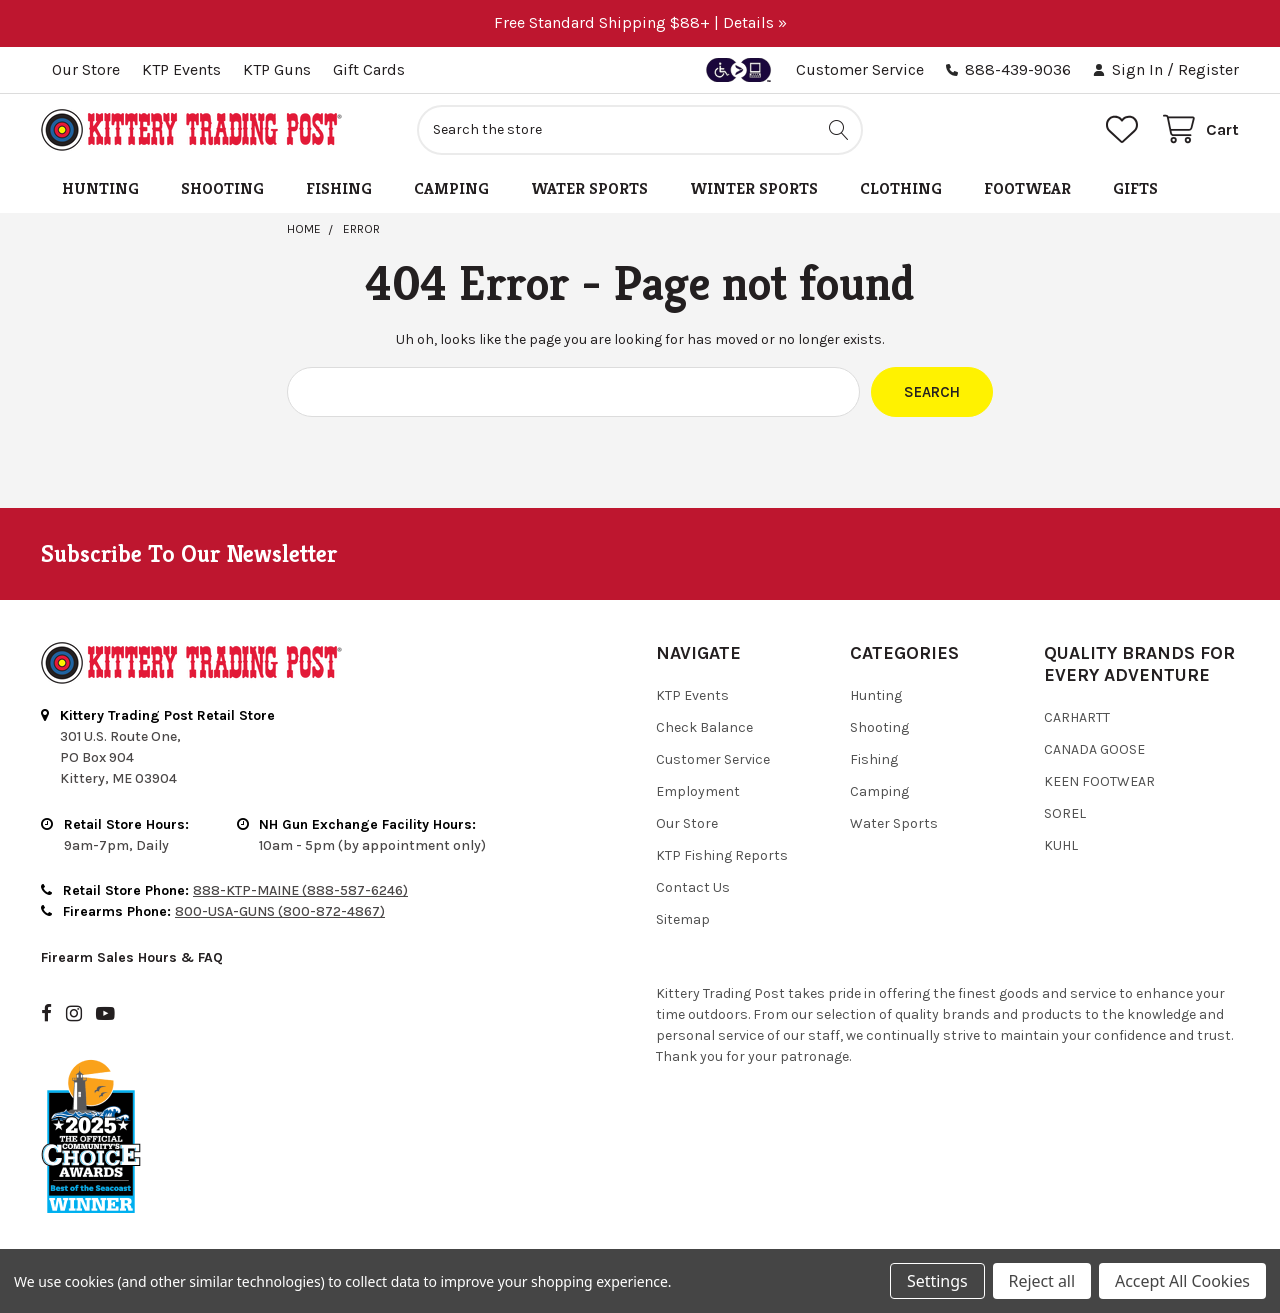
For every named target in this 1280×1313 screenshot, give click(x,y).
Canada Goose (1094, 749)
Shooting (222, 188)
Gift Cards (369, 69)
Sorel (1065, 813)
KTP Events (181, 69)
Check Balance (704, 727)
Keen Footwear (1099, 781)
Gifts (1135, 188)
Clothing (901, 188)
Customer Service (860, 69)
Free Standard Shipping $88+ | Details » (640, 22)
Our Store (86, 69)
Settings (937, 1281)
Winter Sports (754, 188)
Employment (698, 791)
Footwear (1027, 188)
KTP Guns (277, 69)
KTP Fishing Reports (722, 855)
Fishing (339, 188)
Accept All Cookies (1182, 1281)
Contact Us (693, 887)
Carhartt (1077, 717)
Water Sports (589, 188)
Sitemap (683, 919)
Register (1208, 69)
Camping (451, 188)
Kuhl (1061, 845)
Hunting (100, 188)
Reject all (1042, 1281)
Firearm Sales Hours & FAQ (132, 957)
